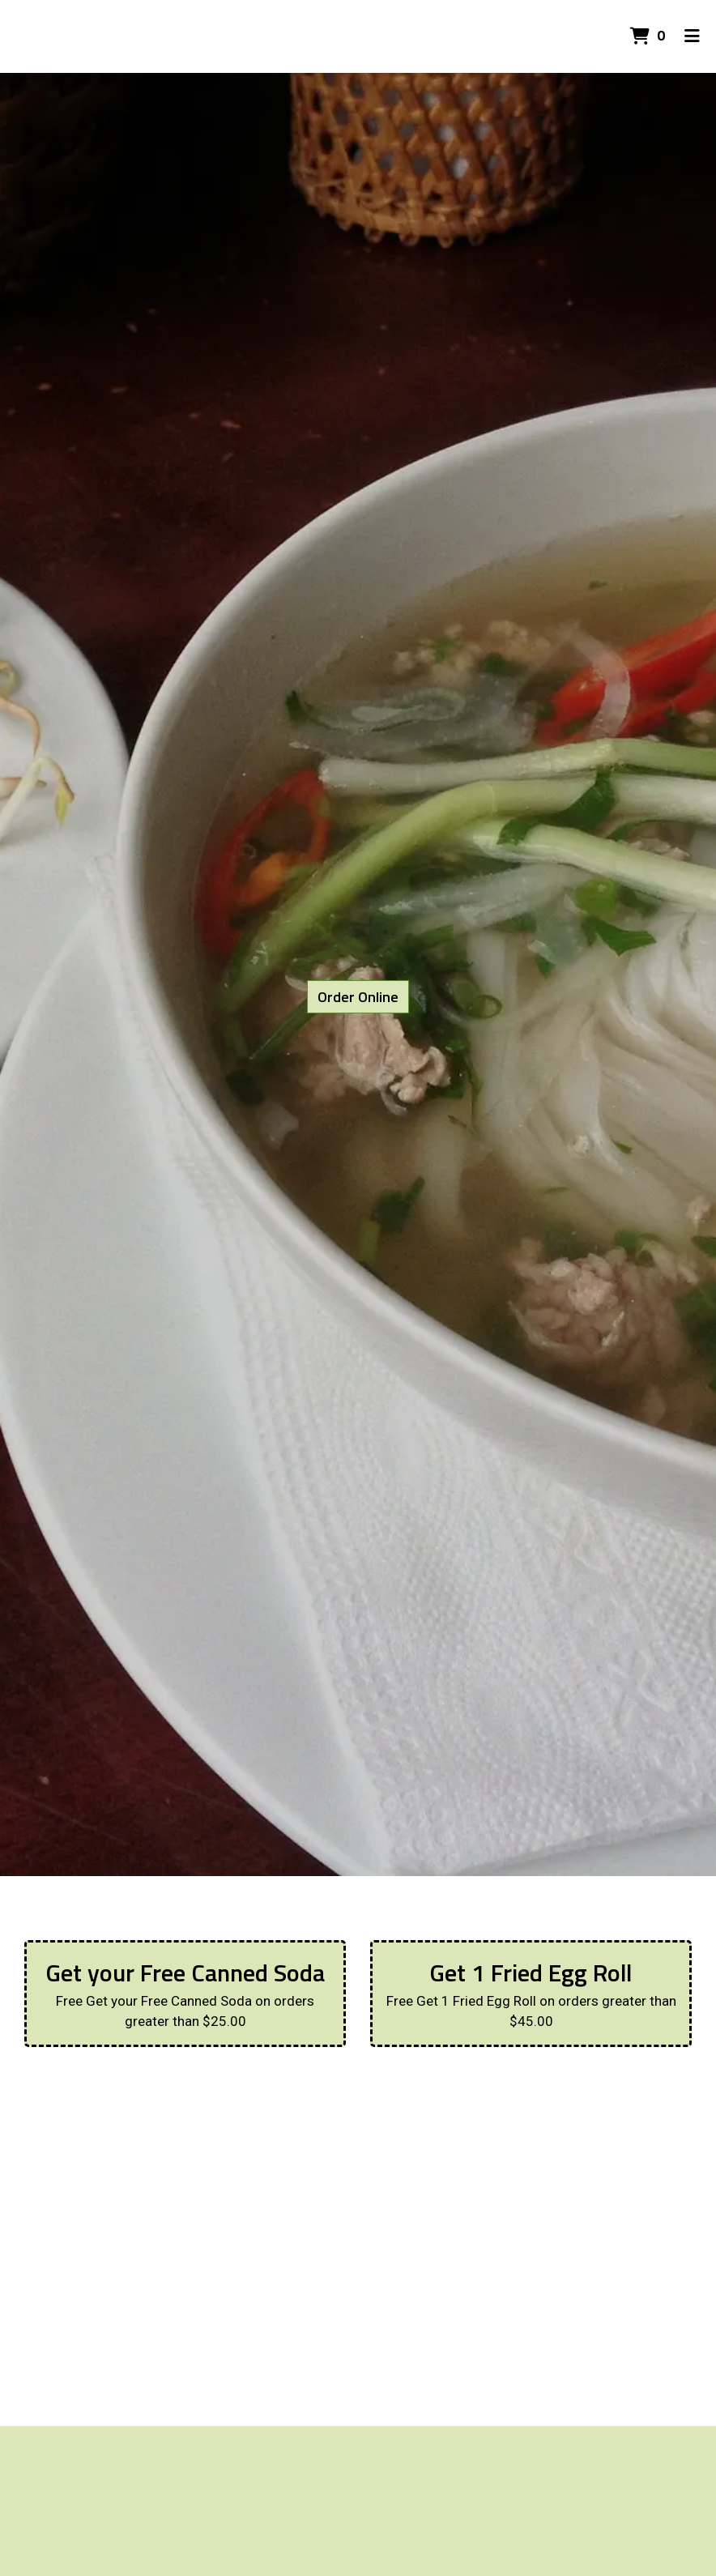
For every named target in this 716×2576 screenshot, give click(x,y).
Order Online (358, 997)
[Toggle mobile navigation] (692, 36)
